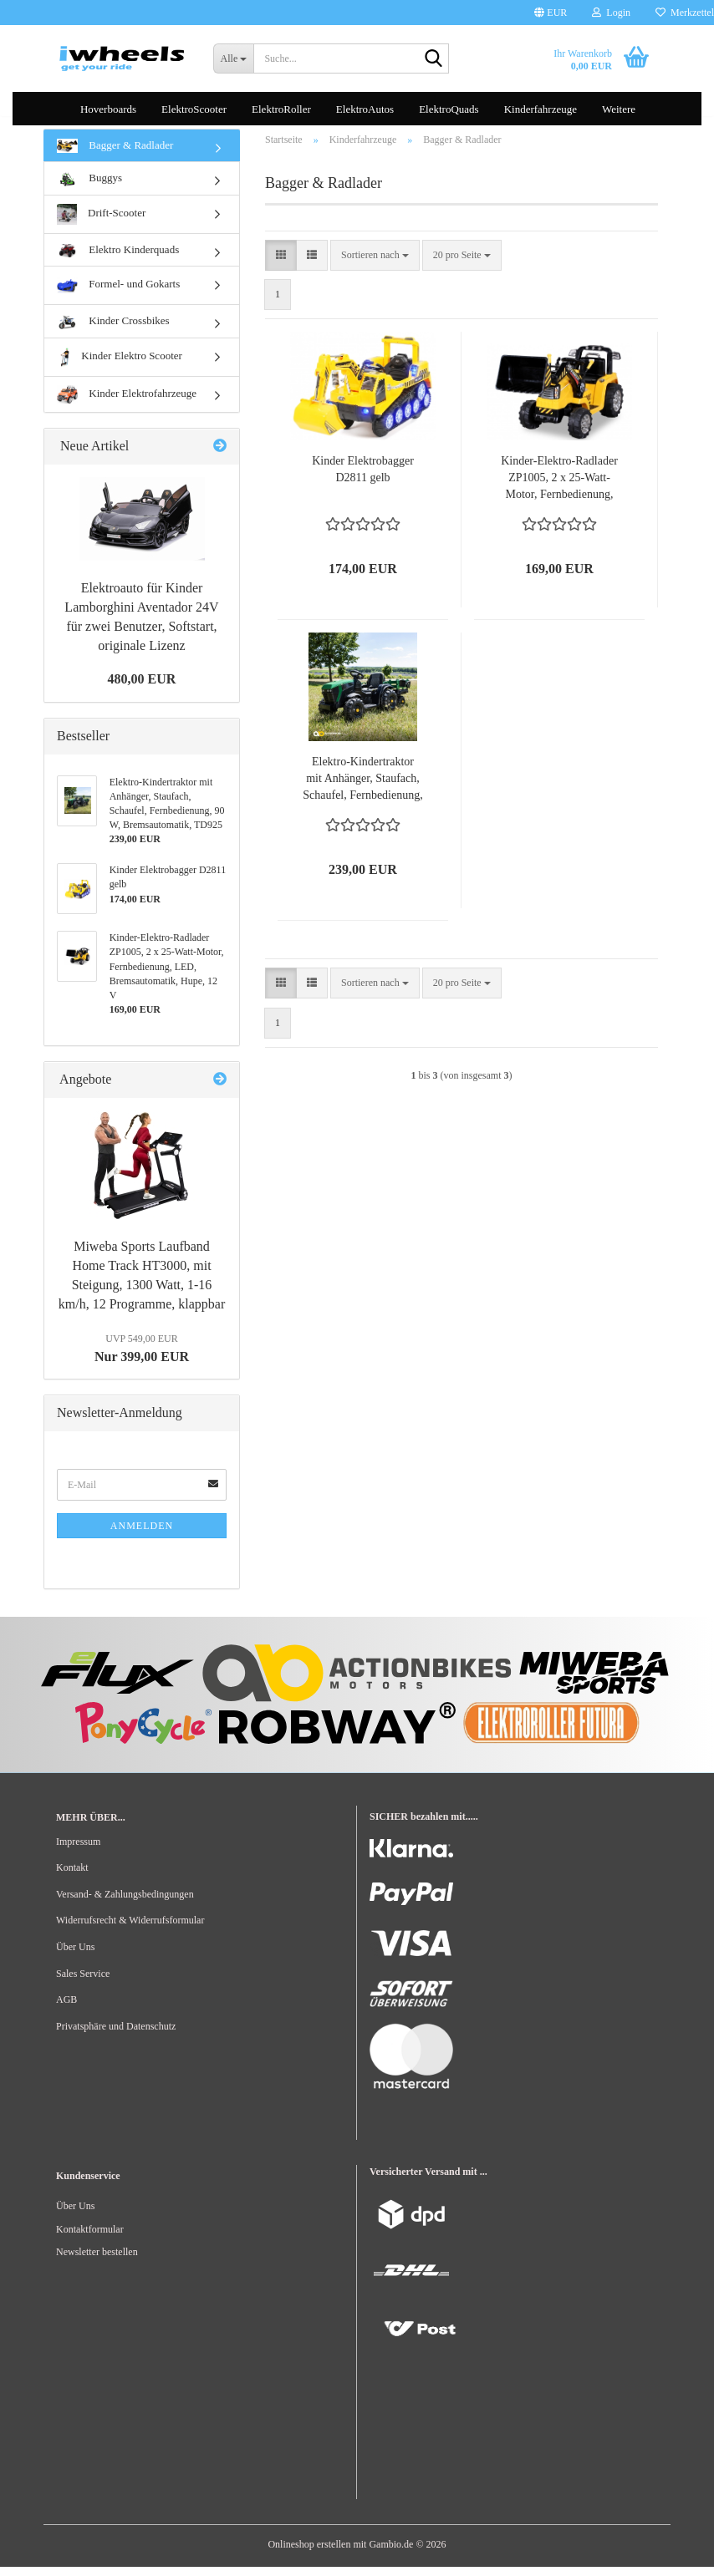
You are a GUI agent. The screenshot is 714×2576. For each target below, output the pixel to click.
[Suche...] (233, 58)
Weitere (618, 109)
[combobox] (375, 264)
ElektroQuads (448, 109)
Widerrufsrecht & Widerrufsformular (130, 1930)
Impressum (78, 1851)
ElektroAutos (365, 109)
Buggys (89, 188)
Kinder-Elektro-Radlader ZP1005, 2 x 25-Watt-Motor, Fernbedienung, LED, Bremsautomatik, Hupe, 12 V (559, 489)
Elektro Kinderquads (118, 259)
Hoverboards (108, 109)
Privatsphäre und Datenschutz (116, 2035)
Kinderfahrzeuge (540, 109)
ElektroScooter (194, 109)
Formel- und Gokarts (118, 295)
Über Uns (75, 1956)
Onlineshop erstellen (309, 2553)
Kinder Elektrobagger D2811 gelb (363, 479)
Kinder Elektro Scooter (119, 366)
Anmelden (141, 1536)
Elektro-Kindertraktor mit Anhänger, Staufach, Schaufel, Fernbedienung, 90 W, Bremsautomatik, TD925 (362, 789)
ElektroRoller (281, 109)
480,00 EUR (142, 688)
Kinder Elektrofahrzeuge (126, 403)
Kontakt (72, 1877)
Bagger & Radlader (115, 155)
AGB (66, 2009)
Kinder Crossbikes (113, 331)
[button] (550, 12)
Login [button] (611, 12)
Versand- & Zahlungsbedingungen (125, 1903)
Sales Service (83, 1983)
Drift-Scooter (101, 223)
